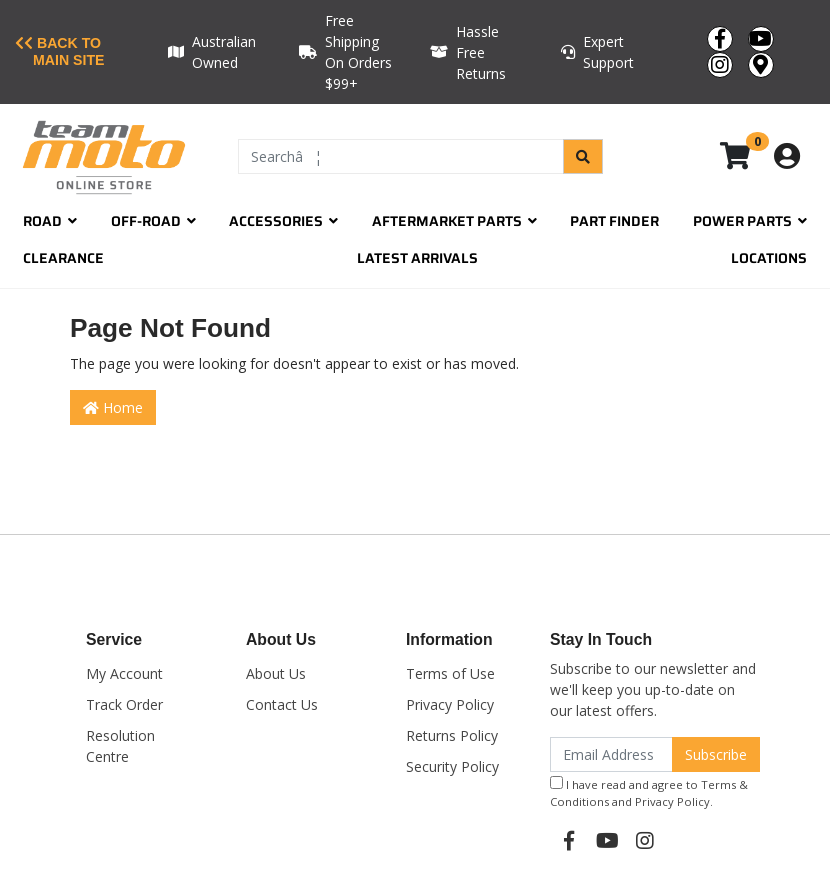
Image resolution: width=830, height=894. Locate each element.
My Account (124, 673)
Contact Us (282, 704)
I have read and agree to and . (649, 792)
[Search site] (583, 156)
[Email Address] (611, 754)
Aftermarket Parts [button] (454, 221)
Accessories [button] (283, 221)
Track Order (124, 704)
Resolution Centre (120, 746)
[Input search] (401, 156)
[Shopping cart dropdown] (750, 156)
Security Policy (452, 766)
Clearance (63, 258)
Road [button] (50, 221)
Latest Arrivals (417, 258)
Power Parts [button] (750, 221)
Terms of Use (450, 673)
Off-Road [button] (153, 221)
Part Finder (614, 221)
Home (113, 407)
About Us (276, 673)
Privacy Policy (450, 704)
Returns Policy (452, 735)
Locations (769, 258)
